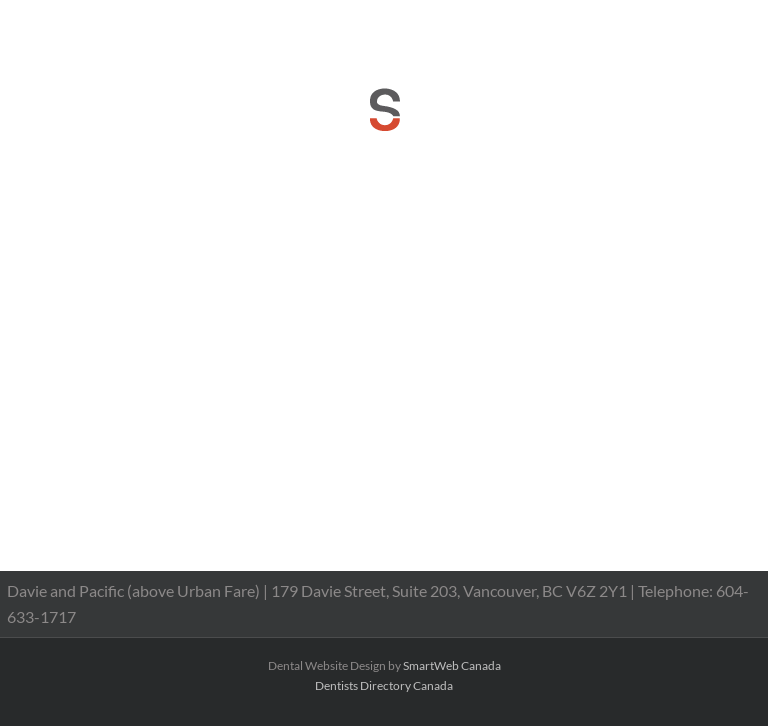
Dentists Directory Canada (384, 685)
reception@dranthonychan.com (518, 26)
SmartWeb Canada (452, 665)
